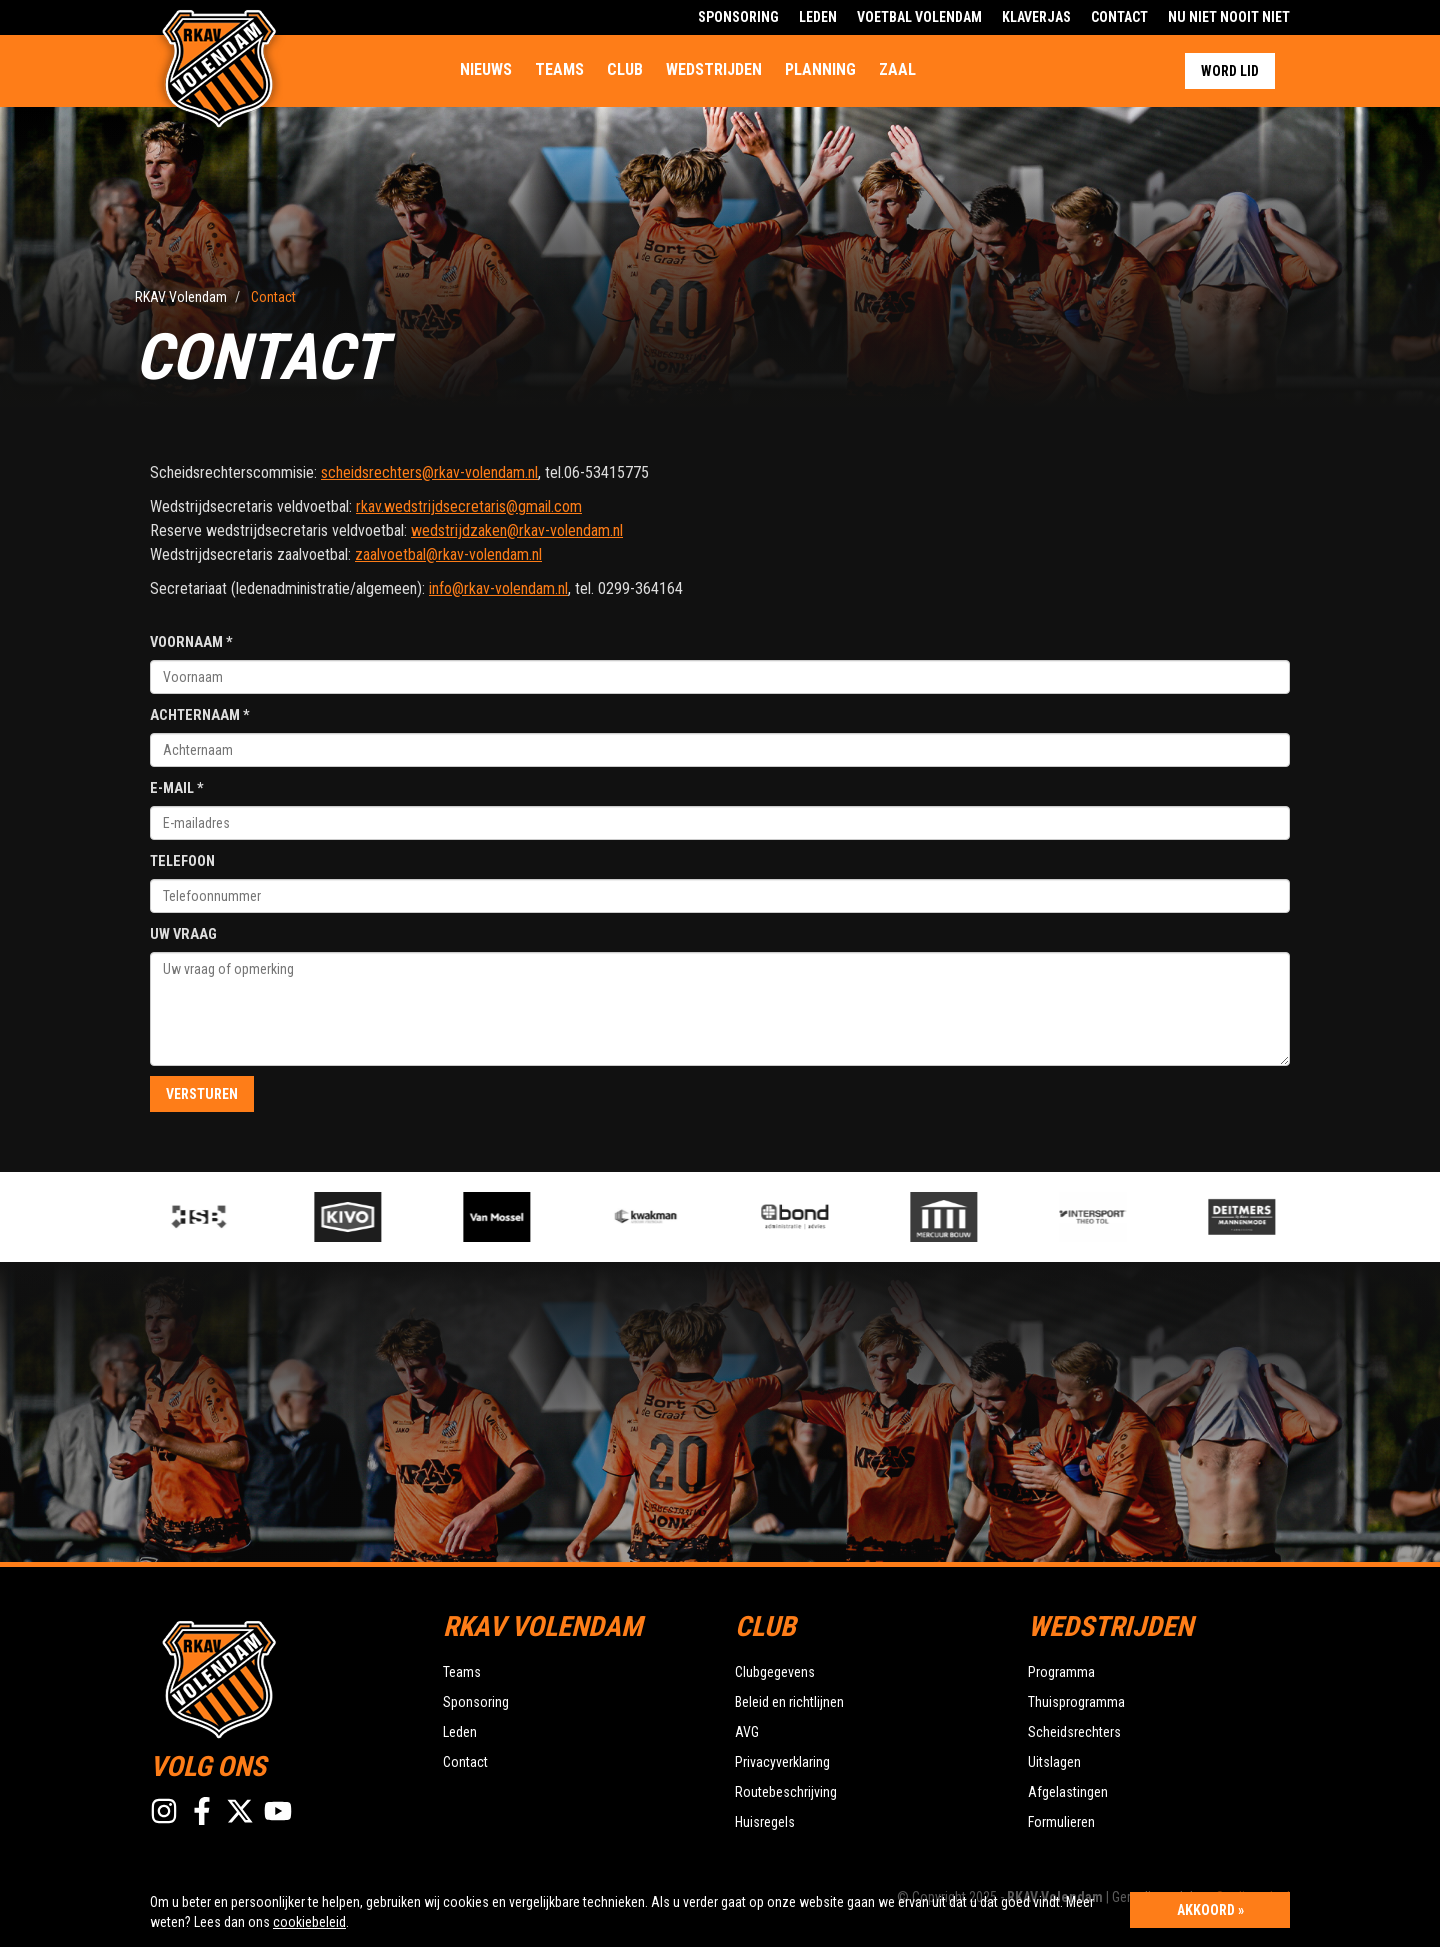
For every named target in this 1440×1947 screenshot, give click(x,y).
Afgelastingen (1068, 1792)
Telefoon (182, 861)
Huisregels (765, 1822)
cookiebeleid (309, 1922)
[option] (527, 1217)
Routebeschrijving (786, 1792)
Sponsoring (738, 17)
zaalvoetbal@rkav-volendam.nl (448, 554)
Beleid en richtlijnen (789, 1702)
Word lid (1230, 71)
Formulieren (1061, 1822)
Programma (1061, 1672)
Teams (559, 69)
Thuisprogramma (1076, 1702)
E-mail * (177, 788)
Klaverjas (1036, 17)
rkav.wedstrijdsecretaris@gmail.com (469, 506)
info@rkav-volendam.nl (498, 588)
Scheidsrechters (1074, 1732)
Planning (820, 69)
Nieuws (486, 69)
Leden (818, 17)
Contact (1119, 17)
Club (625, 69)
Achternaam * (200, 715)
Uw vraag (183, 934)
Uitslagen (1054, 1762)
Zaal (897, 69)
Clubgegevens (775, 1672)
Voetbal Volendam (919, 17)
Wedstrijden (714, 69)
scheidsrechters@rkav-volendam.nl (429, 472)
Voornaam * (191, 642)
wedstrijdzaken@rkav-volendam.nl (517, 530)
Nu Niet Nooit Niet (1229, 17)
